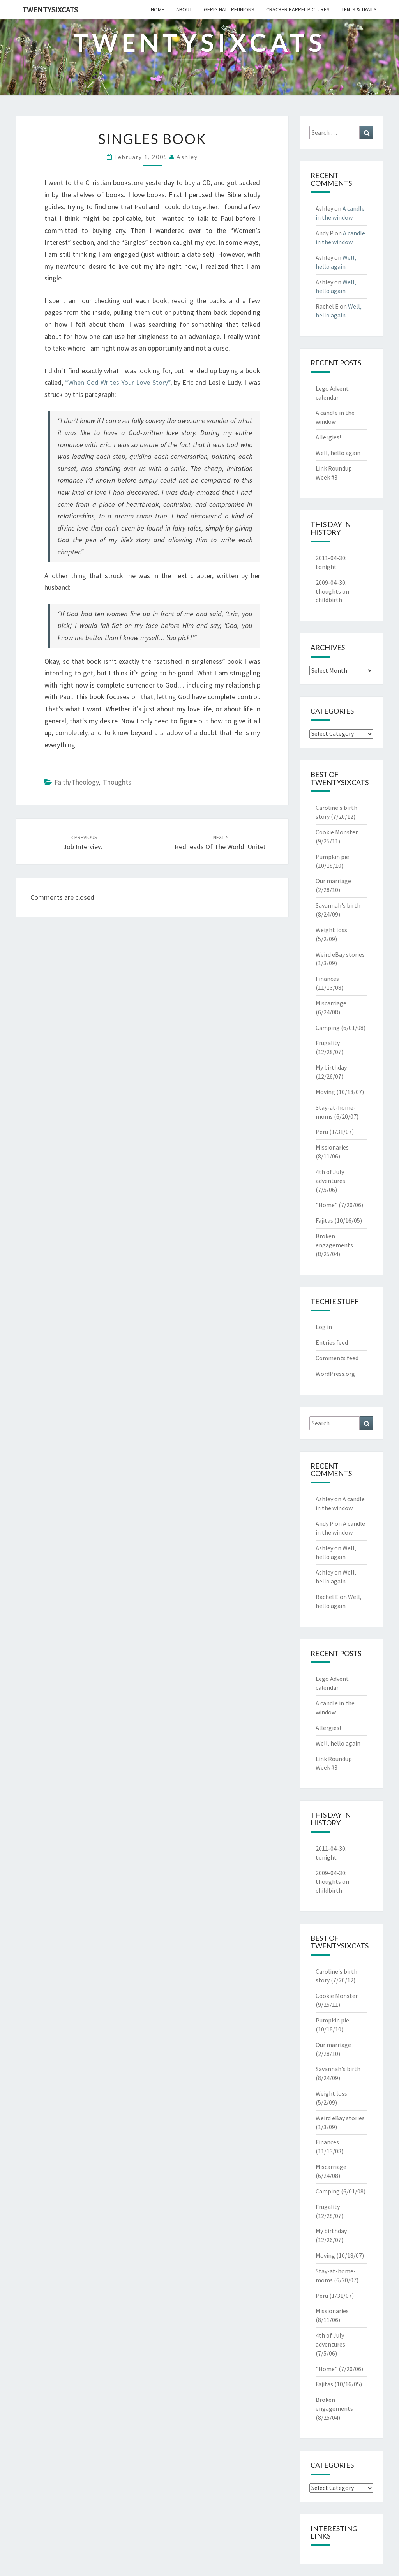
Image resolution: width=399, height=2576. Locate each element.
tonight (326, 567)
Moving (325, 1092)
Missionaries (332, 1147)
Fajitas (324, 1220)
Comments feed (337, 1358)
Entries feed (332, 1342)
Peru (322, 1131)
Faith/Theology (77, 782)
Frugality (328, 1043)
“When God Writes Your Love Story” (117, 382)
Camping (328, 1027)
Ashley (187, 156)
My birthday (331, 1067)
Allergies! (328, 437)
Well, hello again (338, 453)
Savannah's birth (338, 905)
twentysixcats (50, 9)
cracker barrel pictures (298, 9)
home (157, 9)
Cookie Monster (337, 832)
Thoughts (117, 782)
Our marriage (333, 881)
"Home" (326, 1205)
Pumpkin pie (332, 856)
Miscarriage (331, 1003)
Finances (327, 978)
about (184, 9)
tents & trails (359, 9)
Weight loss (331, 930)
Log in (324, 1327)
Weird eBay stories (340, 954)
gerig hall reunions (229, 9)
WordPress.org (335, 1373)
